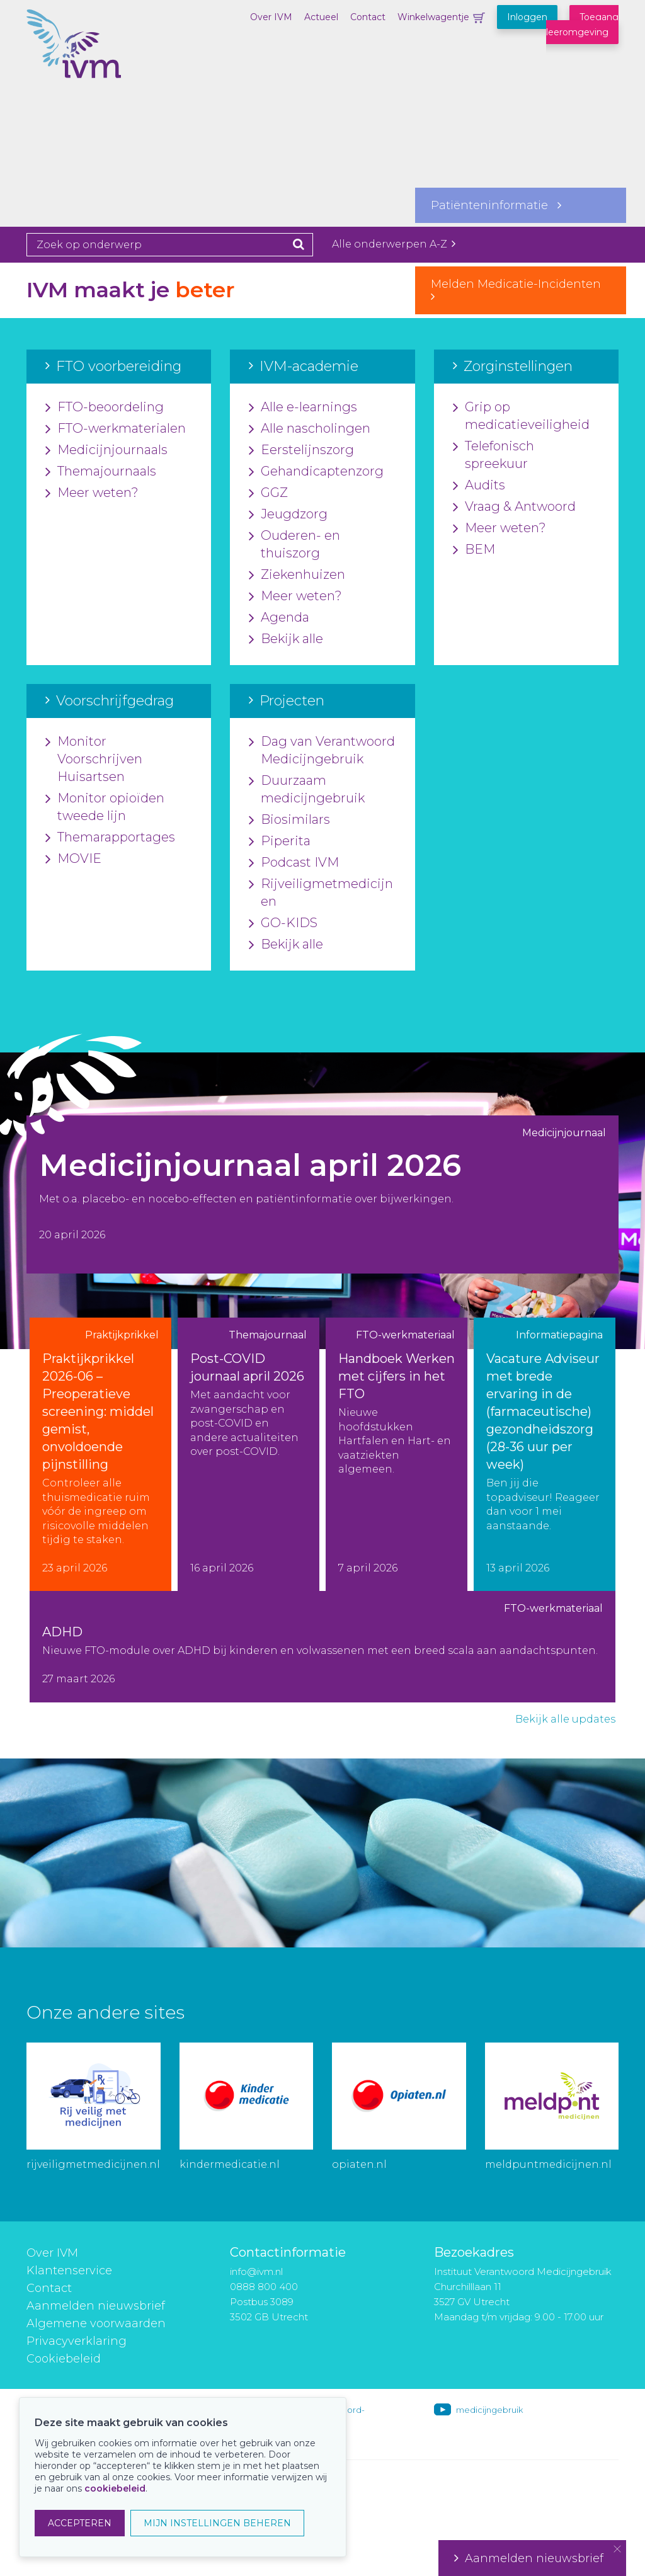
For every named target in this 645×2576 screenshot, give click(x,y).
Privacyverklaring (76, 2341)
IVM (89, 72)
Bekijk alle (286, 639)
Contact (367, 17)
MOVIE (73, 859)
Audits (479, 485)
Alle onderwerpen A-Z (393, 244)
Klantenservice (69, 2270)
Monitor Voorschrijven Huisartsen (93, 759)
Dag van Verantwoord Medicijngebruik (322, 750)
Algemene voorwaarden (96, 2323)
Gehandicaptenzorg (316, 471)
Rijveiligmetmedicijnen (321, 893)
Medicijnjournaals (106, 450)
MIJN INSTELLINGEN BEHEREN (217, 2523)
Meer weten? (92, 493)
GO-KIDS (283, 923)
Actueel (321, 17)
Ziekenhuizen (297, 575)
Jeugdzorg (288, 514)
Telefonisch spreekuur (493, 455)
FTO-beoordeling (104, 407)
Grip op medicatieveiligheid (521, 416)
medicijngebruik (489, 2410)
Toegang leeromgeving (582, 24)
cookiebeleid (115, 2488)
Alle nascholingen (309, 428)
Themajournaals (100, 471)
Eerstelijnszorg (301, 450)
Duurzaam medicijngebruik (307, 790)
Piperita (280, 841)
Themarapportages (110, 837)
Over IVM (271, 17)
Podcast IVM (294, 862)
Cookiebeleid (63, 2359)
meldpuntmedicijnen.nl (548, 2164)
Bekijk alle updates (565, 1719)
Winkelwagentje (433, 17)
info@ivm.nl (256, 2271)
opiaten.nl (359, 2164)
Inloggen (527, 17)
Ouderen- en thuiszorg (294, 545)
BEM (474, 549)
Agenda (279, 617)
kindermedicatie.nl (230, 2164)
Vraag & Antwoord (514, 507)
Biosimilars (289, 820)
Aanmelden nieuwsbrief (95, 2306)
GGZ (268, 493)
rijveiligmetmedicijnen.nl (93, 2164)
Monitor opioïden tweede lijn (104, 807)
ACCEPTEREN (79, 2523)
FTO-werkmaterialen (115, 428)
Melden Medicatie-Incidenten (520, 289)
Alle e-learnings (303, 407)
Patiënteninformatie (496, 205)
